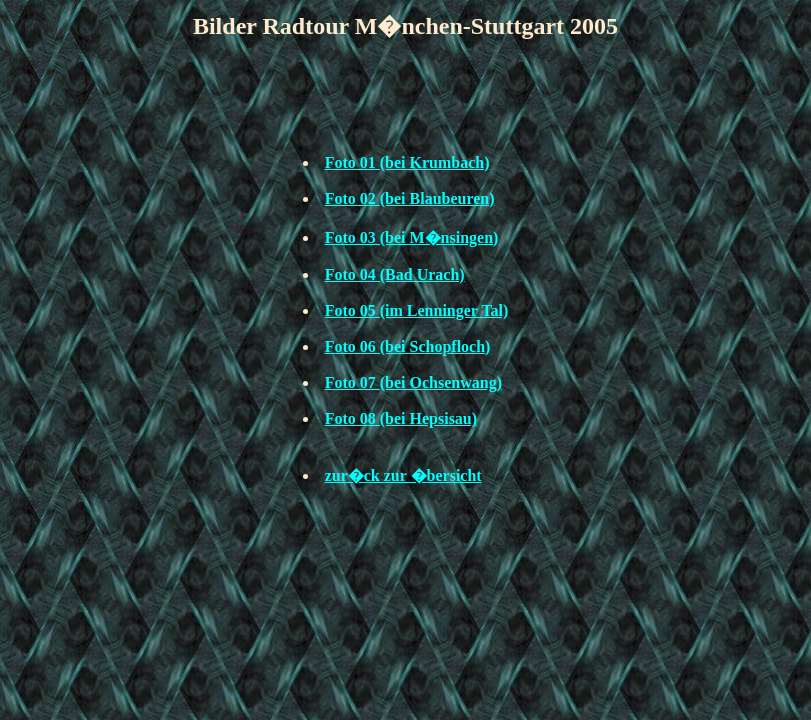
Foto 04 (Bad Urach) (395, 274)
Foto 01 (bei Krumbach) (407, 162)
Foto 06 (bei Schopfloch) (408, 346)
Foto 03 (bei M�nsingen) (412, 237)
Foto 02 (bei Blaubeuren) (410, 198)
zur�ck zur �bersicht (403, 475)
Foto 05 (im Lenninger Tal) (417, 310)
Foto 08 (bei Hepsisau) (401, 418)
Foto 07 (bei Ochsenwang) (413, 382)
